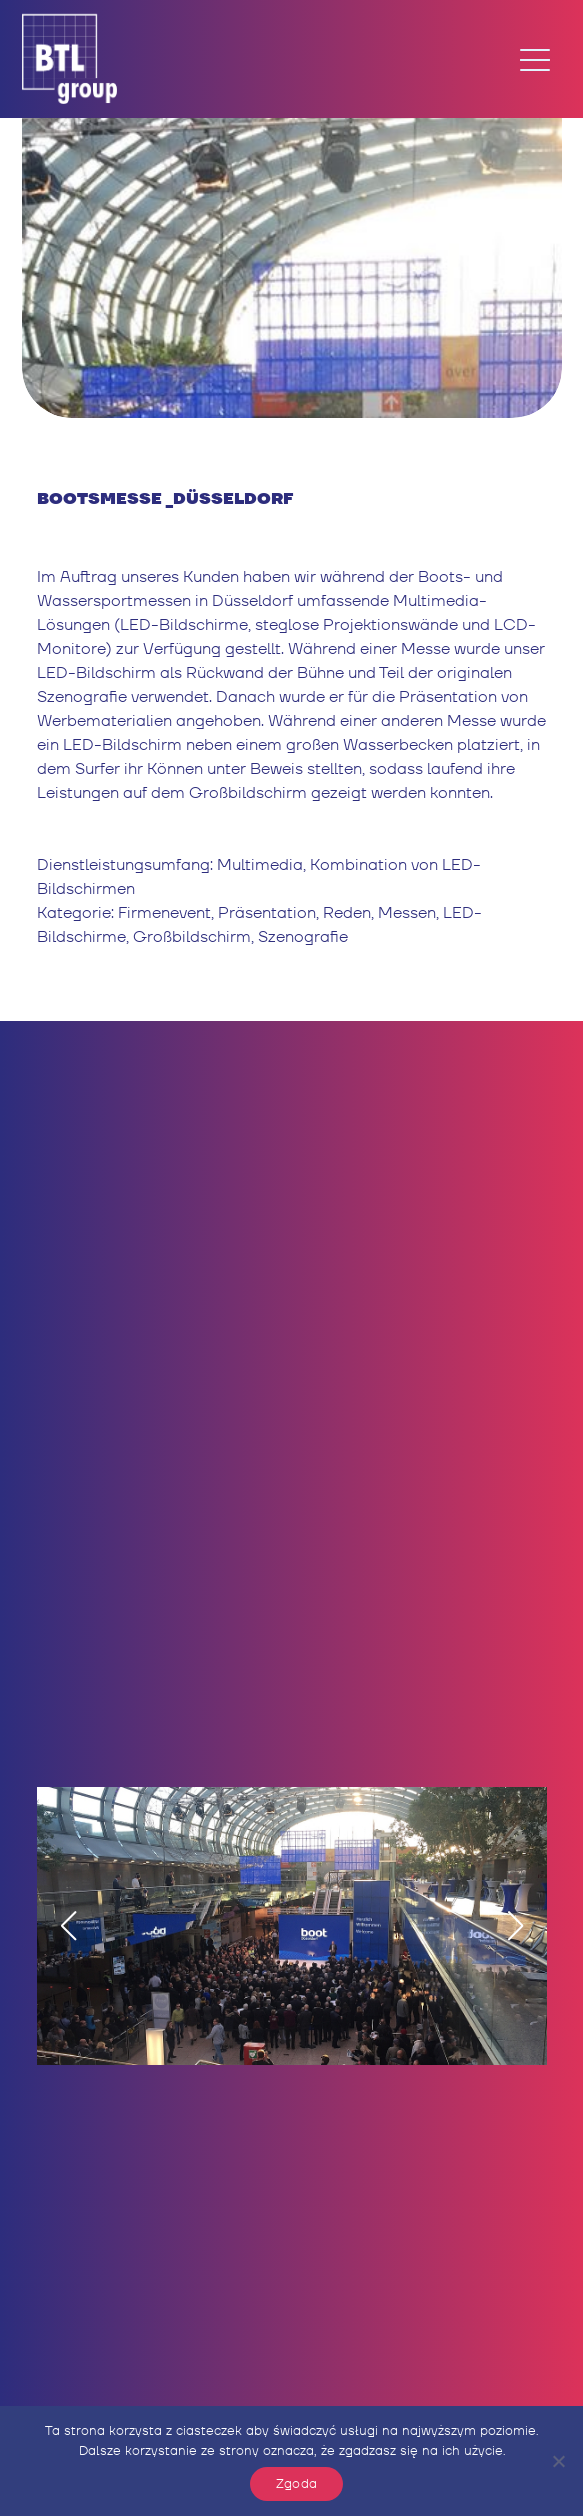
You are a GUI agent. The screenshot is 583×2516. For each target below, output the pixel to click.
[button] (68, 1926)
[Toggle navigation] (535, 59)
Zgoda (296, 2484)
